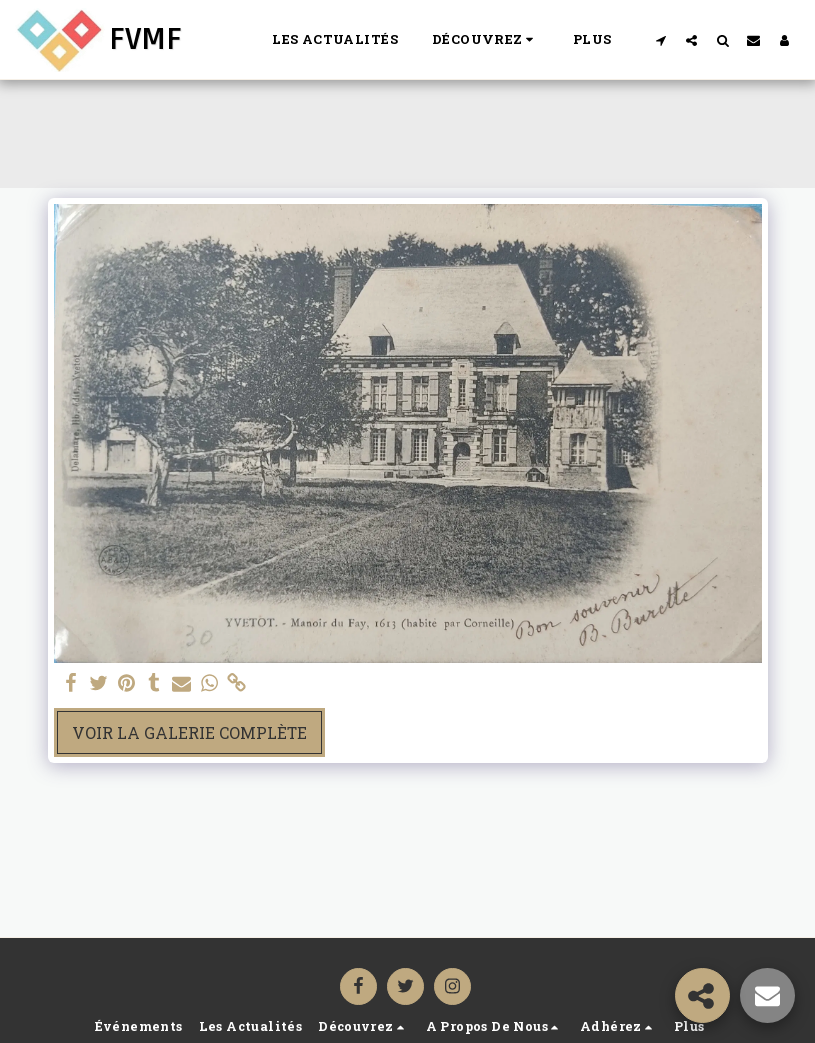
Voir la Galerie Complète (189, 732)
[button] (485, 40)
